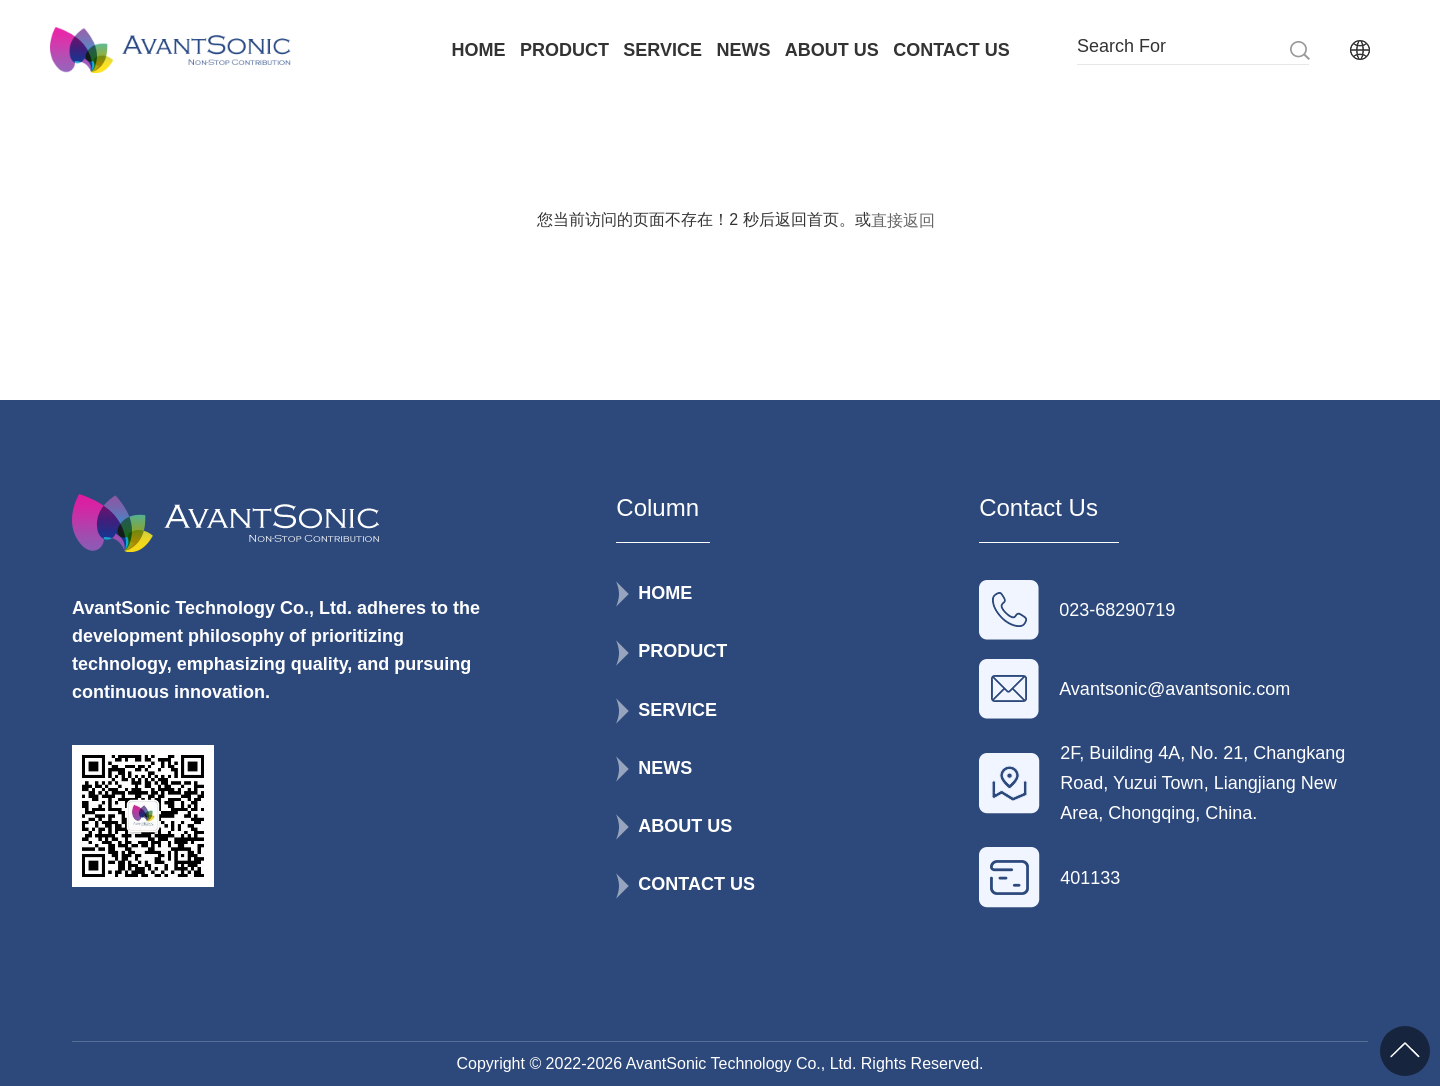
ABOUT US (832, 50)
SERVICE (662, 50)
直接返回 (903, 220)
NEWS (743, 50)
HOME (479, 50)
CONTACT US (951, 50)
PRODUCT (564, 50)
